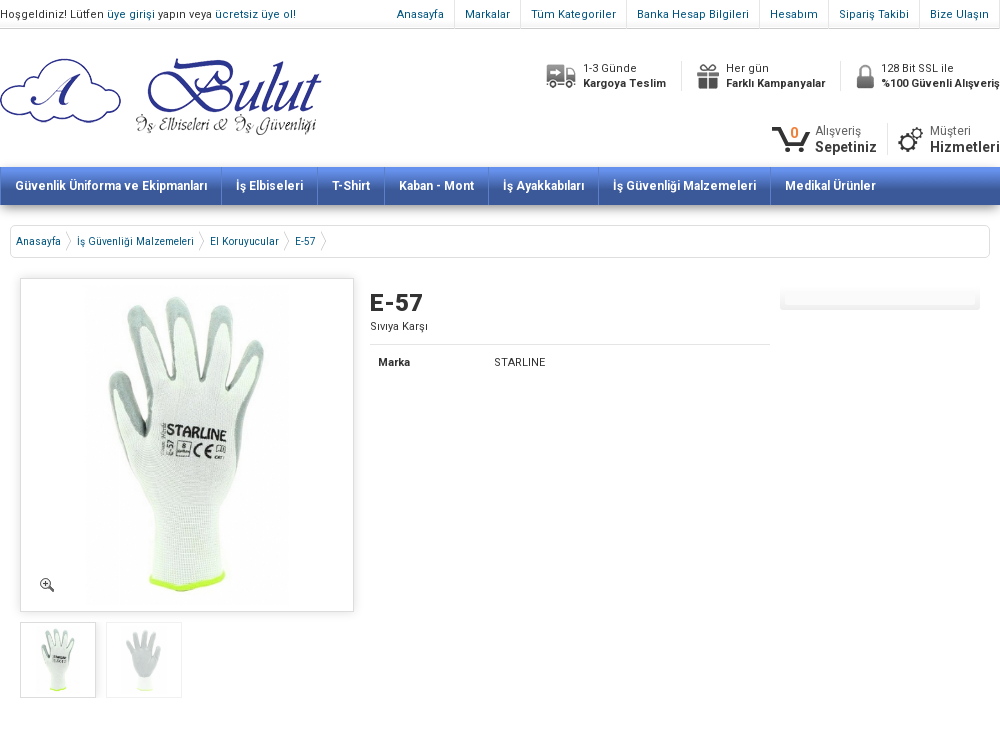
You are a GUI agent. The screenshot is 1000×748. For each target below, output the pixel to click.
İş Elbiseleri (269, 186)
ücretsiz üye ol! (255, 14)
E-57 (305, 241)
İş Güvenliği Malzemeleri (684, 186)
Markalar (487, 14)
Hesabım (794, 14)
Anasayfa (420, 14)
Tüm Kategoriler (573, 14)
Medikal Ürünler (830, 186)
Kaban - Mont (436, 186)
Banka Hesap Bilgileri (693, 14)
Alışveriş (846, 139)
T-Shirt (351, 186)
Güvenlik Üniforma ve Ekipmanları (111, 186)
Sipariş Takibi (874, 14)
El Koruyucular (244, 241)
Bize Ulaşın (959, 14)
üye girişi (131, 14)
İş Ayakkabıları (543, 186)
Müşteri (965, 139)
